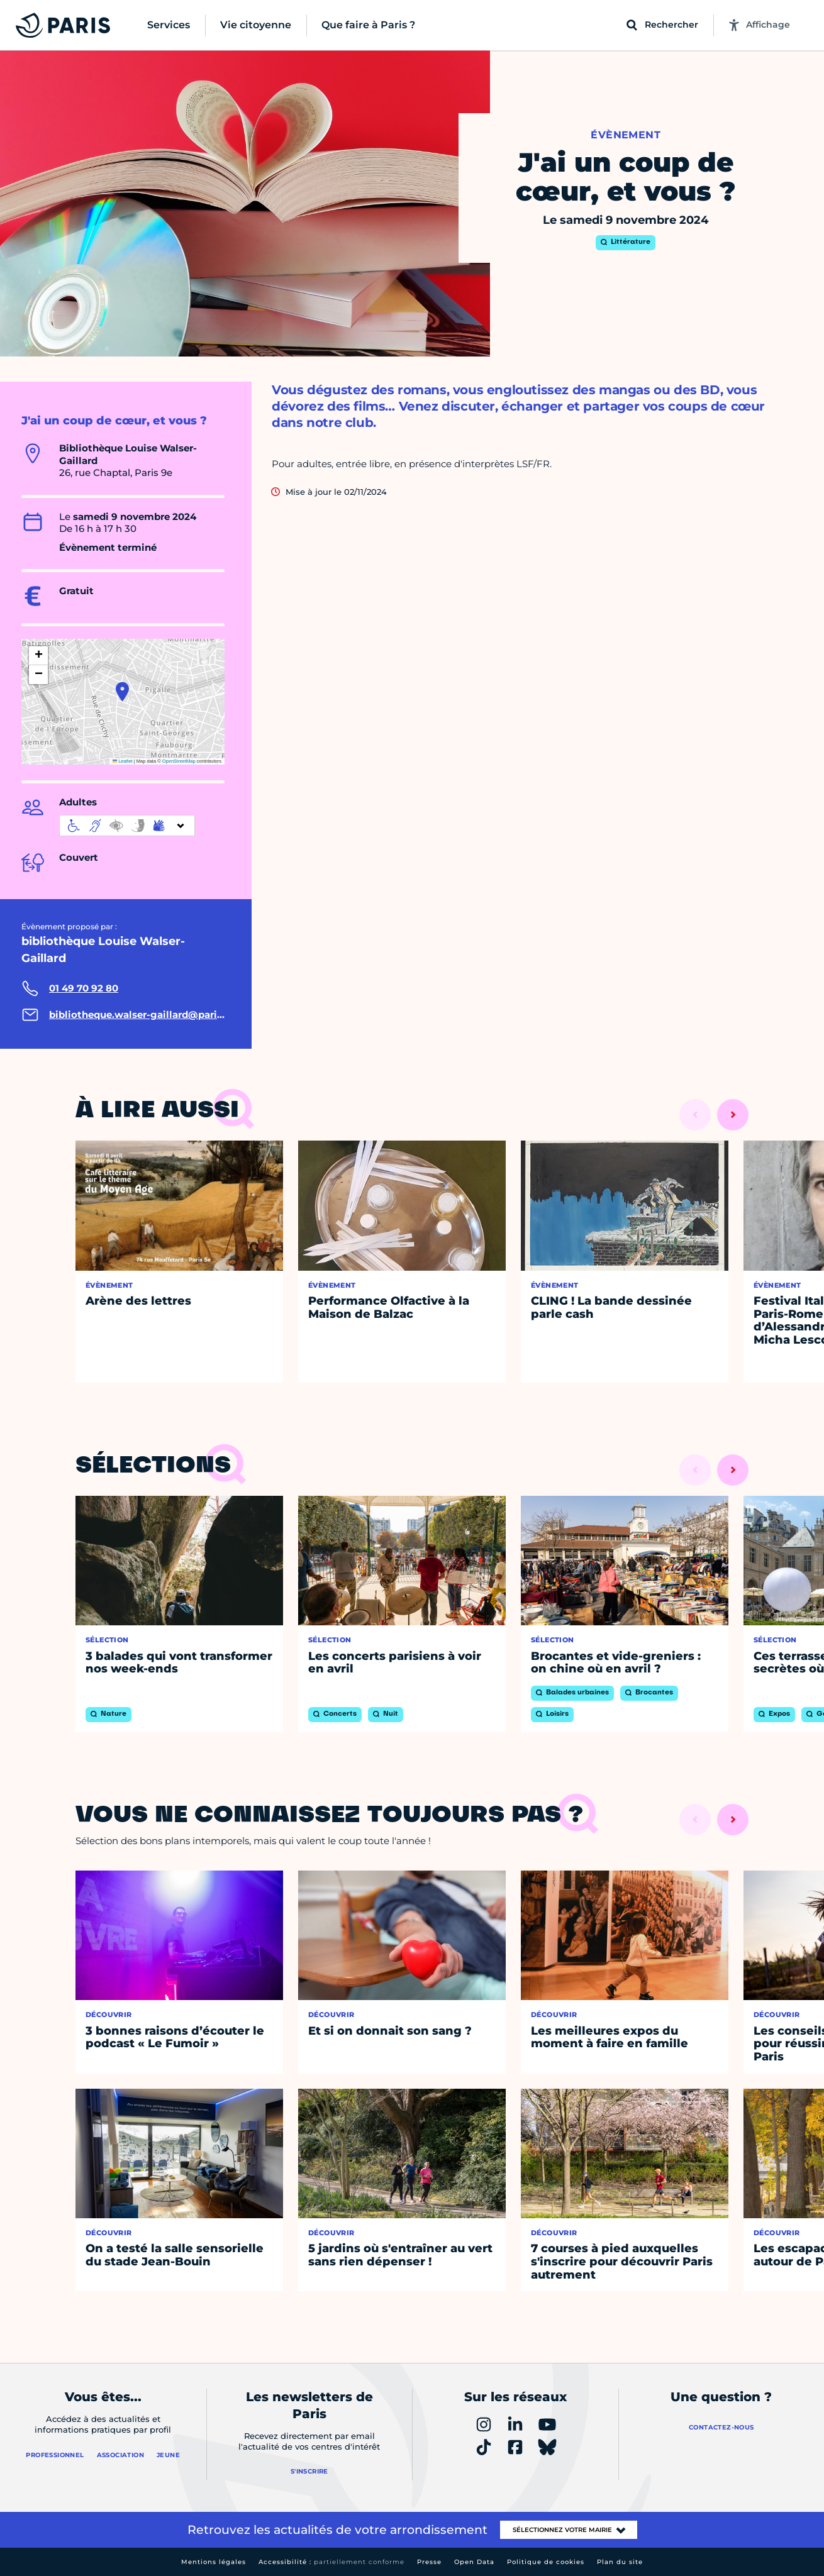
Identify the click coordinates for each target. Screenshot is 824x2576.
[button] (122, 692)
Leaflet (123, 761)
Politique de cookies (545, 2562)
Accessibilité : (331, 2562)
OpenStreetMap (179, 761)
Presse (429, 2562)
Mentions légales (213, 2562)
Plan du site (620, 2562)
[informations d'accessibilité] (127, 825)
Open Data (474, 2562)
